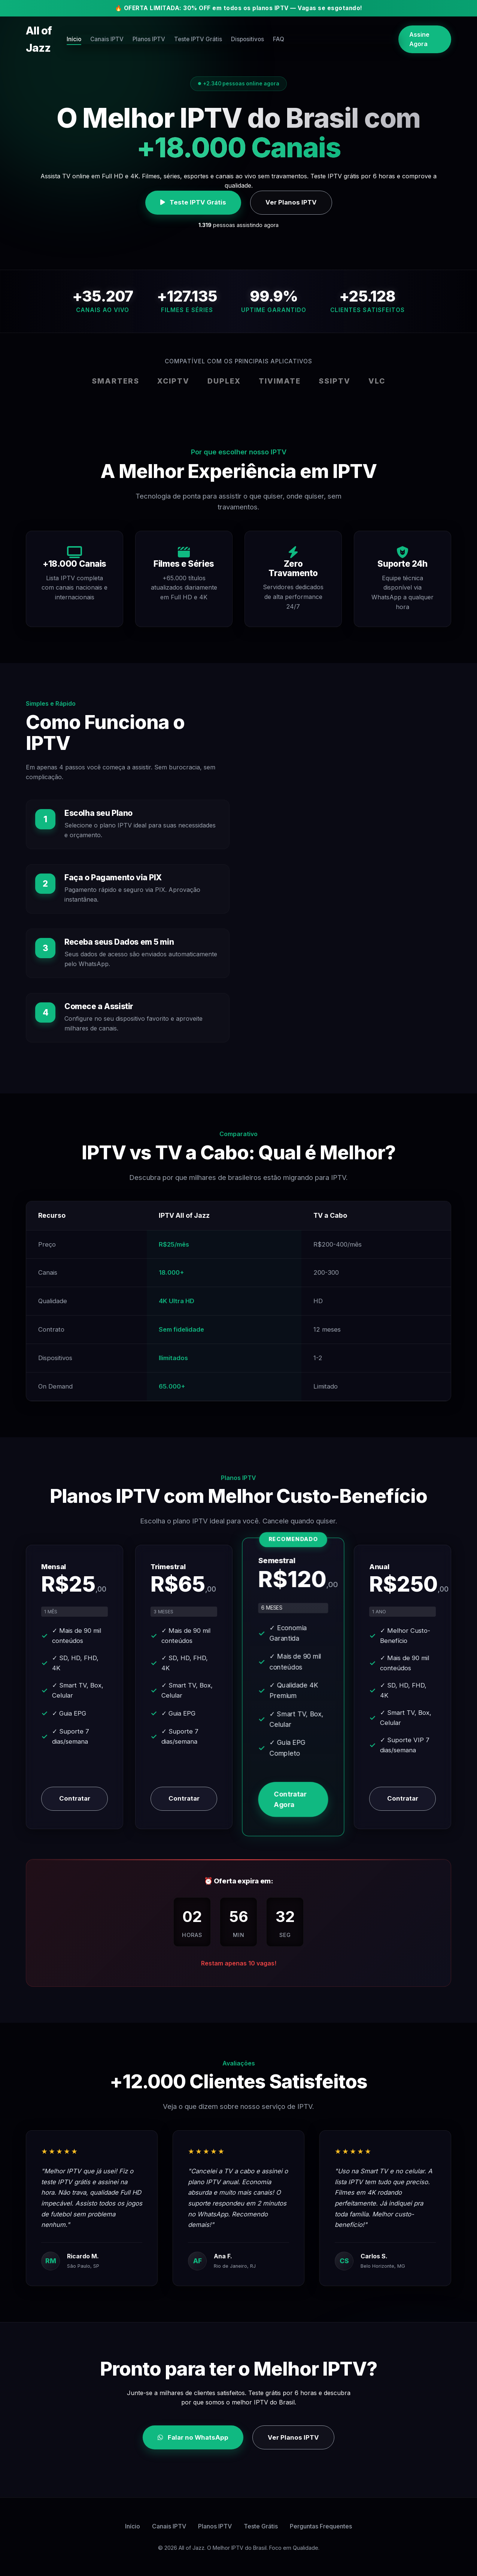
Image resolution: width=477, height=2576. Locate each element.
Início (125, 30)
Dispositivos (310, 30)
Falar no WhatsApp (193, 2437)
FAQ (344, 30)
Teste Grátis (261, 2526)
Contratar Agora (290, 1799)
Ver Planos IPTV (291, 202)
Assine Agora (420, 30)
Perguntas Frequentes (321, 2526)
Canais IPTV (160, 30)
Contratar (74, 1798)
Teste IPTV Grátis (258, 30)
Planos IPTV (205, 30)
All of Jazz (52, 30)
